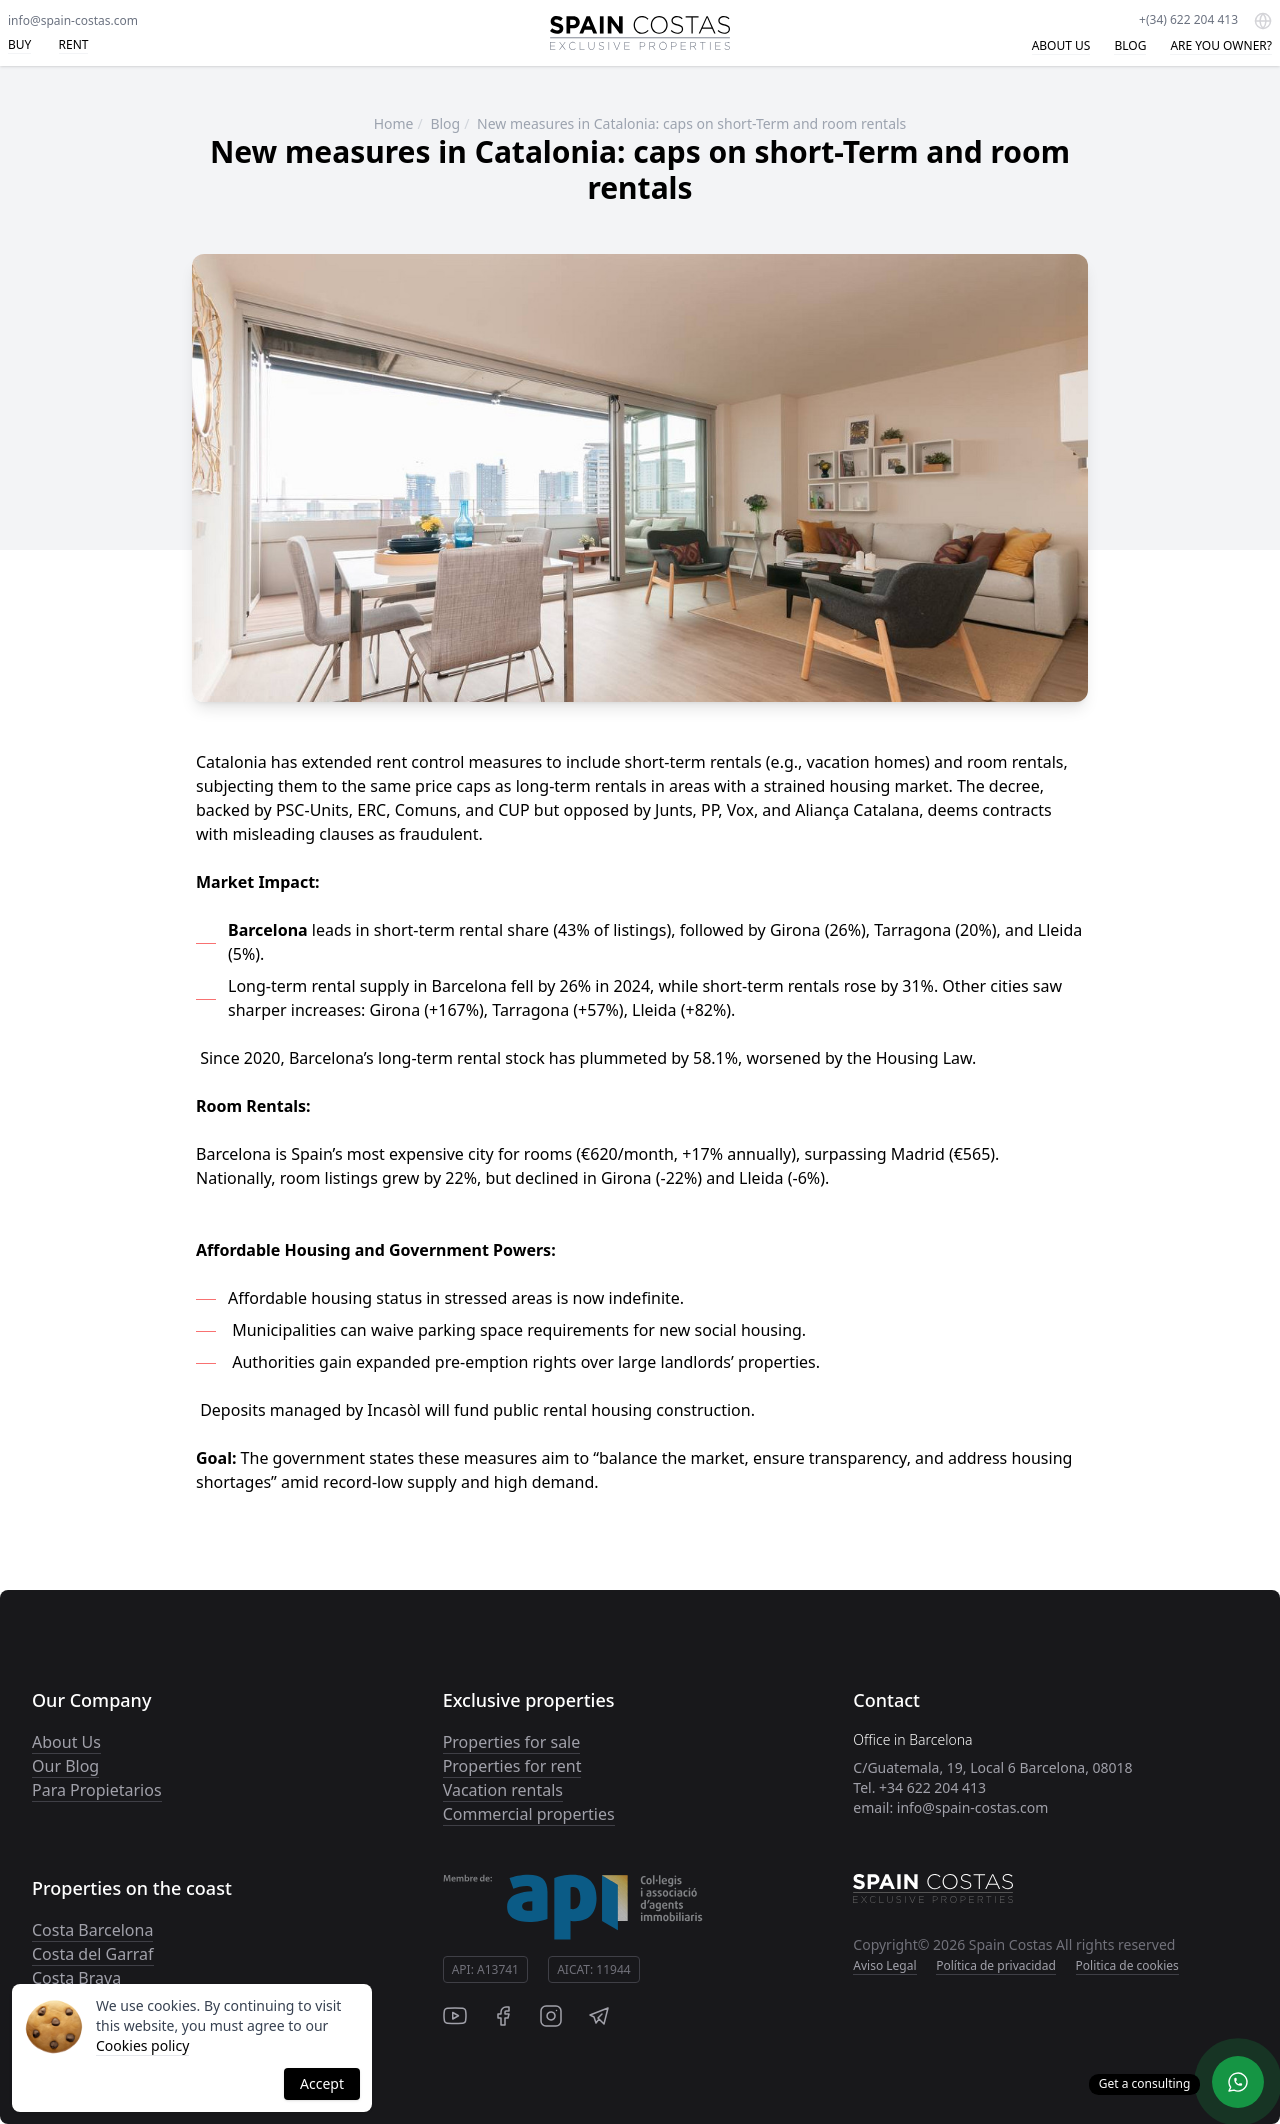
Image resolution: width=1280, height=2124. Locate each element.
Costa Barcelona (92, 1930)
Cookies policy (142, 2045)
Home (394, 123)
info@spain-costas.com (73, 20)
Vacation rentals (503, 1790)
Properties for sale (512, 1742)
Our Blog (65, 1766)
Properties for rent (512, 1766)
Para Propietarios (97, 1790)
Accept (322, 2083)
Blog (445, 123)
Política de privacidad (996, 1965)
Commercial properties (529, 1814)
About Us (66, 1742)
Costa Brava (76, 1978)
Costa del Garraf (93, 1954)
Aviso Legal (884, 1965)
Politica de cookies (1127, 1965)
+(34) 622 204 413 (1188, 19)
